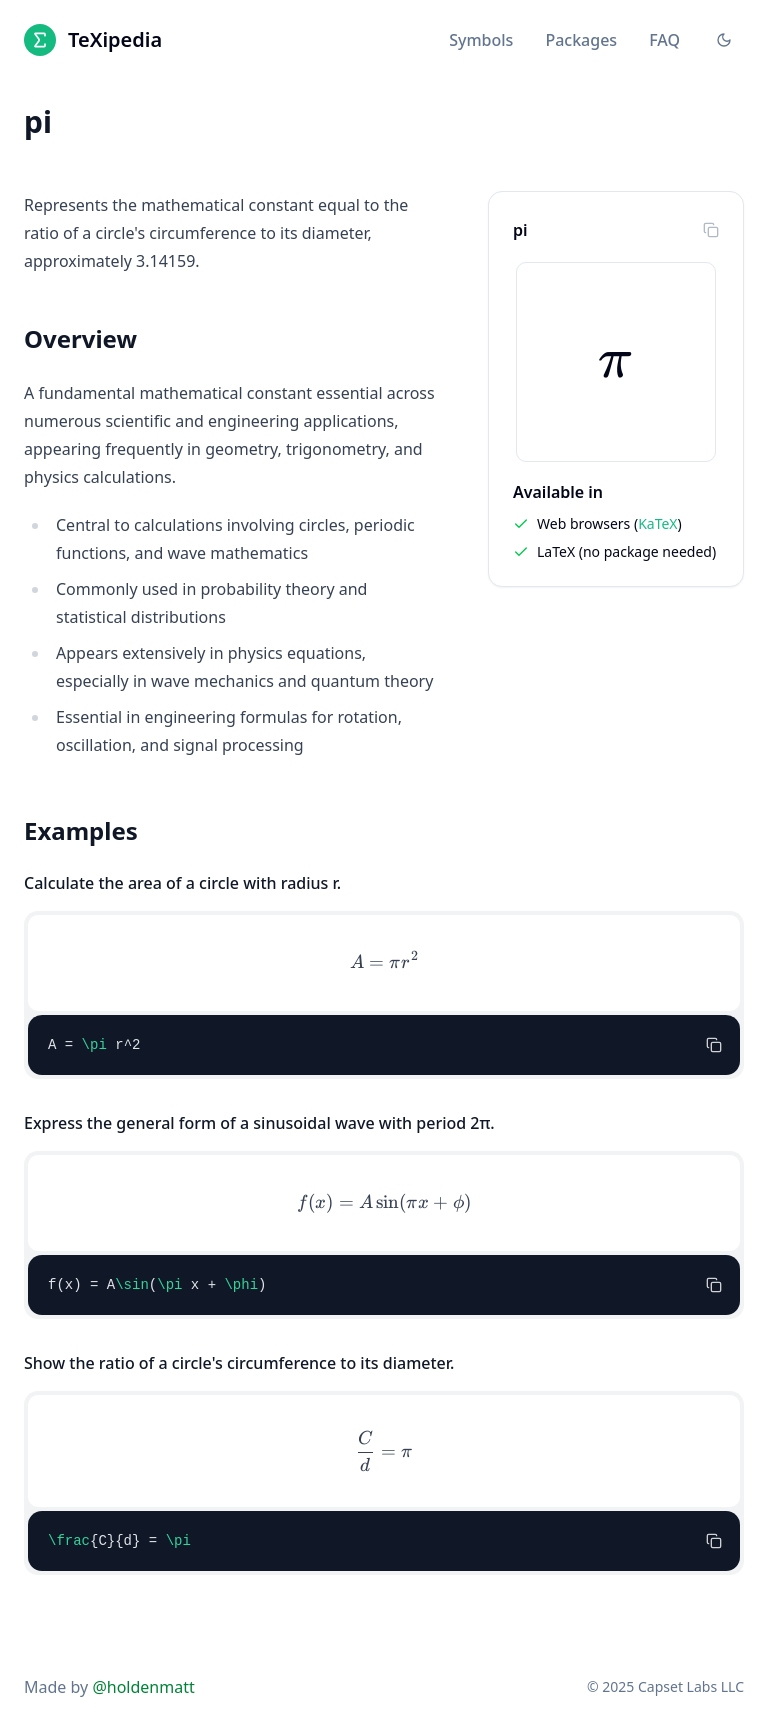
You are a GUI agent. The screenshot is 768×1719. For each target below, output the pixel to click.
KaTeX (657, 523)
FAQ (664, 40)
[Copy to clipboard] (711, 230)
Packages (581, 40)
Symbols (481, 40)
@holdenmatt (143, 1687)
